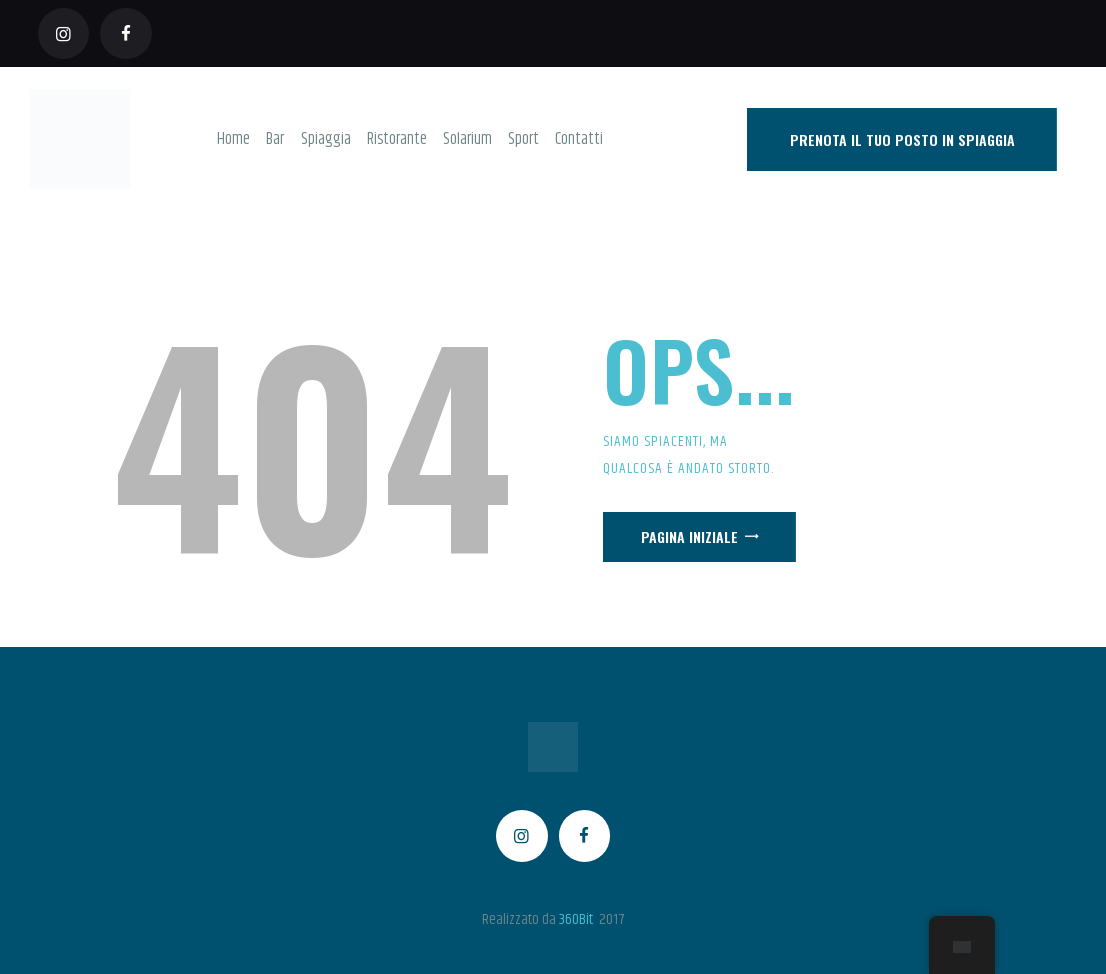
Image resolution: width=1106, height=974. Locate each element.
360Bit (576, 919)
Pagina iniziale (689, 536)
